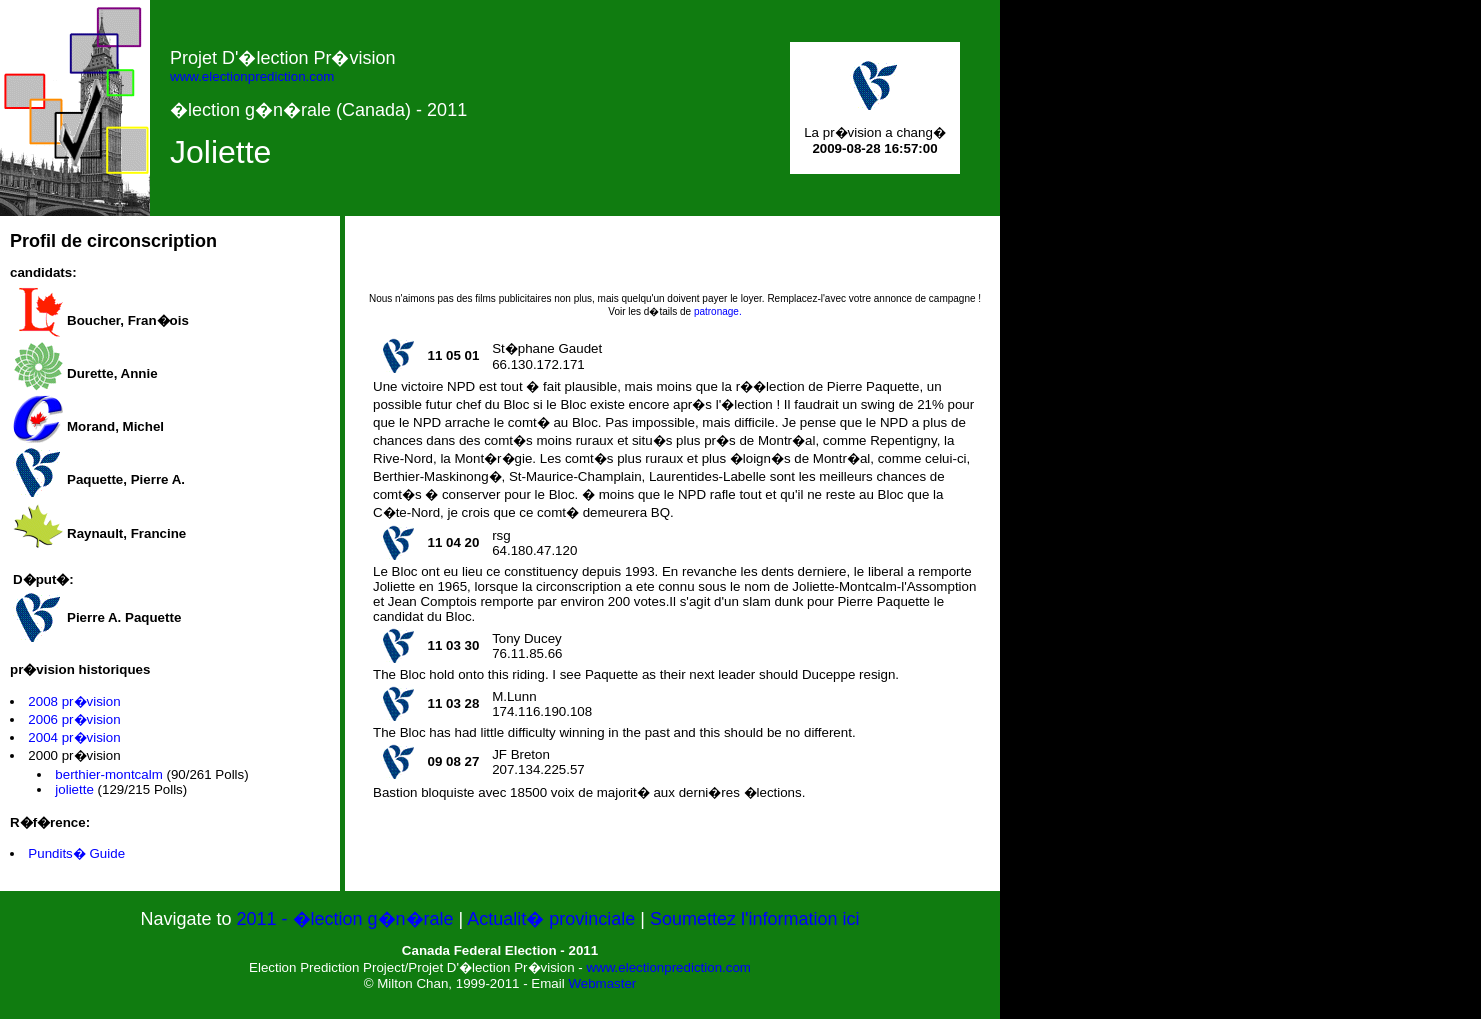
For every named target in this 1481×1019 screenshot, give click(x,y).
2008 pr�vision (74, 701)
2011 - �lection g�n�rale (347, 919)
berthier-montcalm (108, 774)
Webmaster (602, 983)
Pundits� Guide (76, 853)
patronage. (718, 311)
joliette (74, 789)
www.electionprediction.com (252, 76)
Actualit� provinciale (551, 919)
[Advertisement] (675, 261)
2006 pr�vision (74, 719)
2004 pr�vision (74, 737)
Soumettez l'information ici (755, 919)
